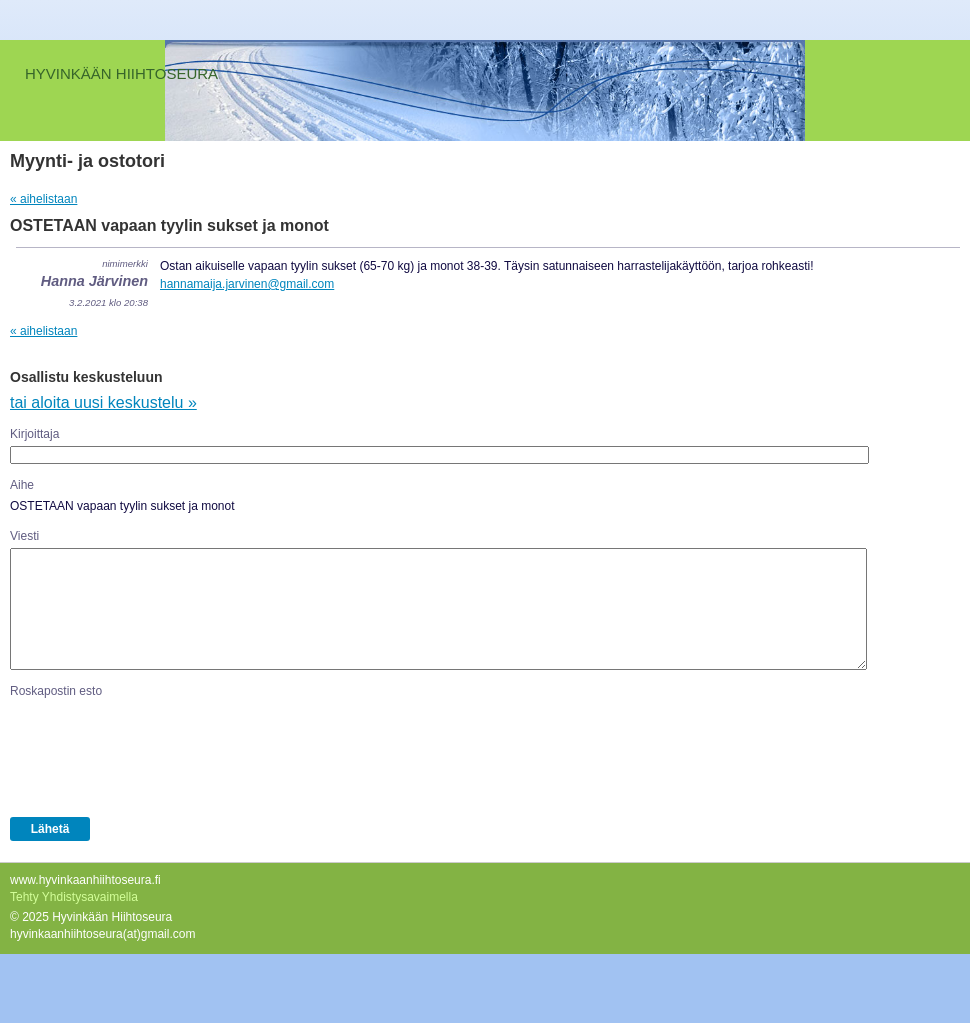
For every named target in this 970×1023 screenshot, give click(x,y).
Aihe (22, 485)
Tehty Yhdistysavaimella (74, 897)
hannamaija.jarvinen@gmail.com (247, 284)
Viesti (24, 536)
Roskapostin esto (56, 691)
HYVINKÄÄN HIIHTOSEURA (121, 73)
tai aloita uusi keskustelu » (103, 402)
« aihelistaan (43, 199)
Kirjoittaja (34, 434)
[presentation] (162, 754)
